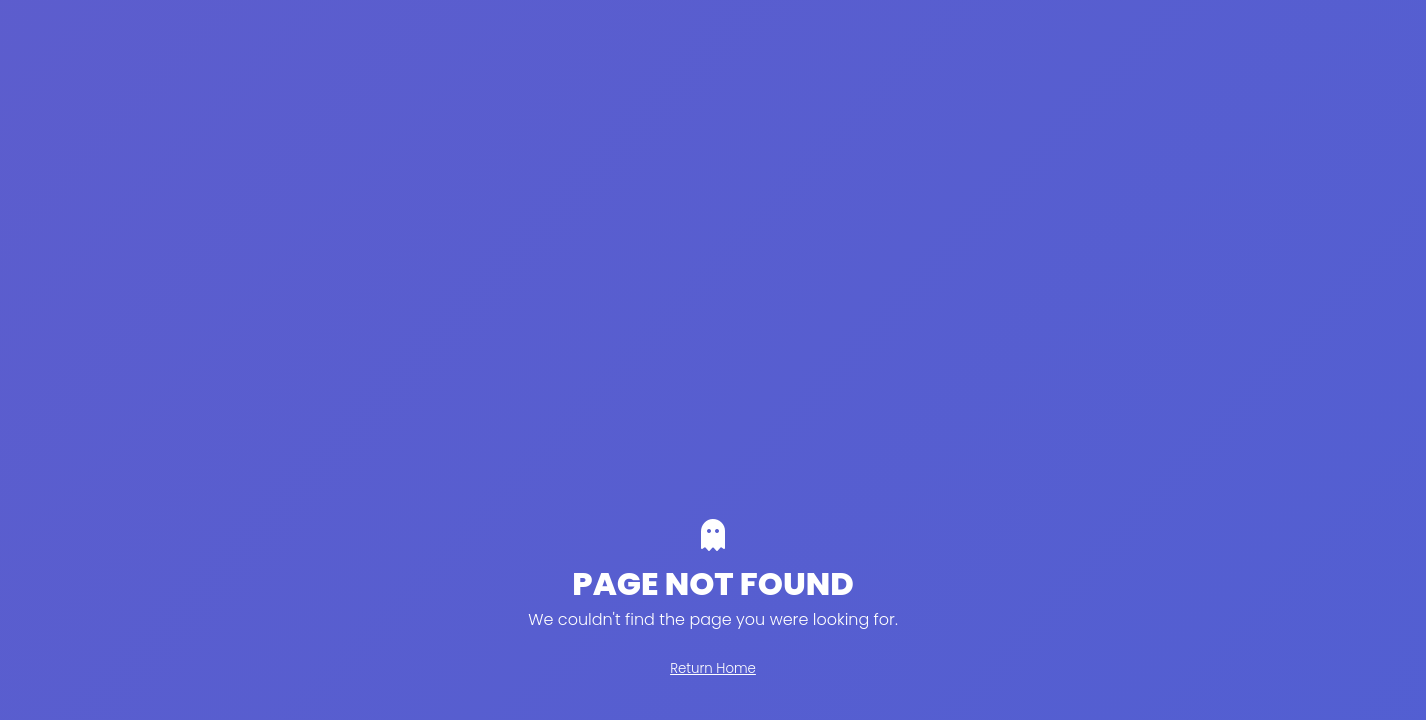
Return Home (713, 668)
